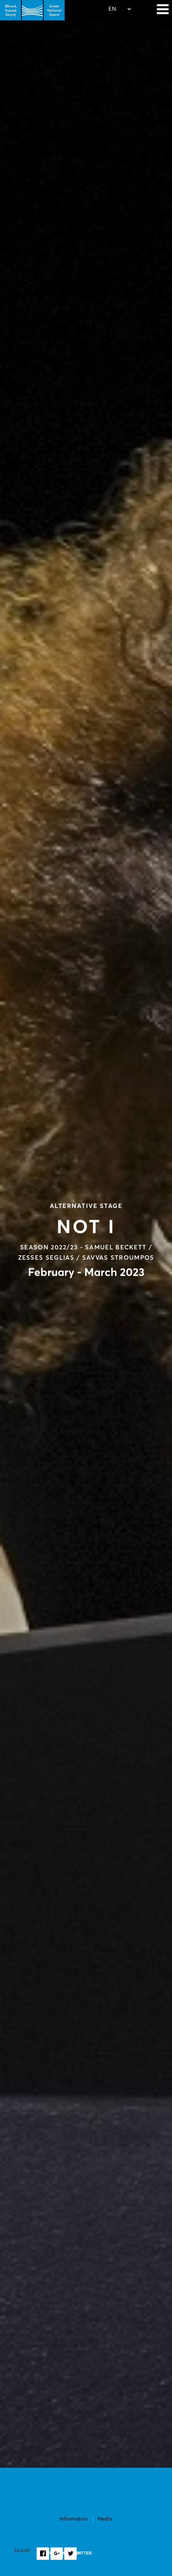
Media (104, 2519)
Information (74, 2519)
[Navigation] (163, 10)
